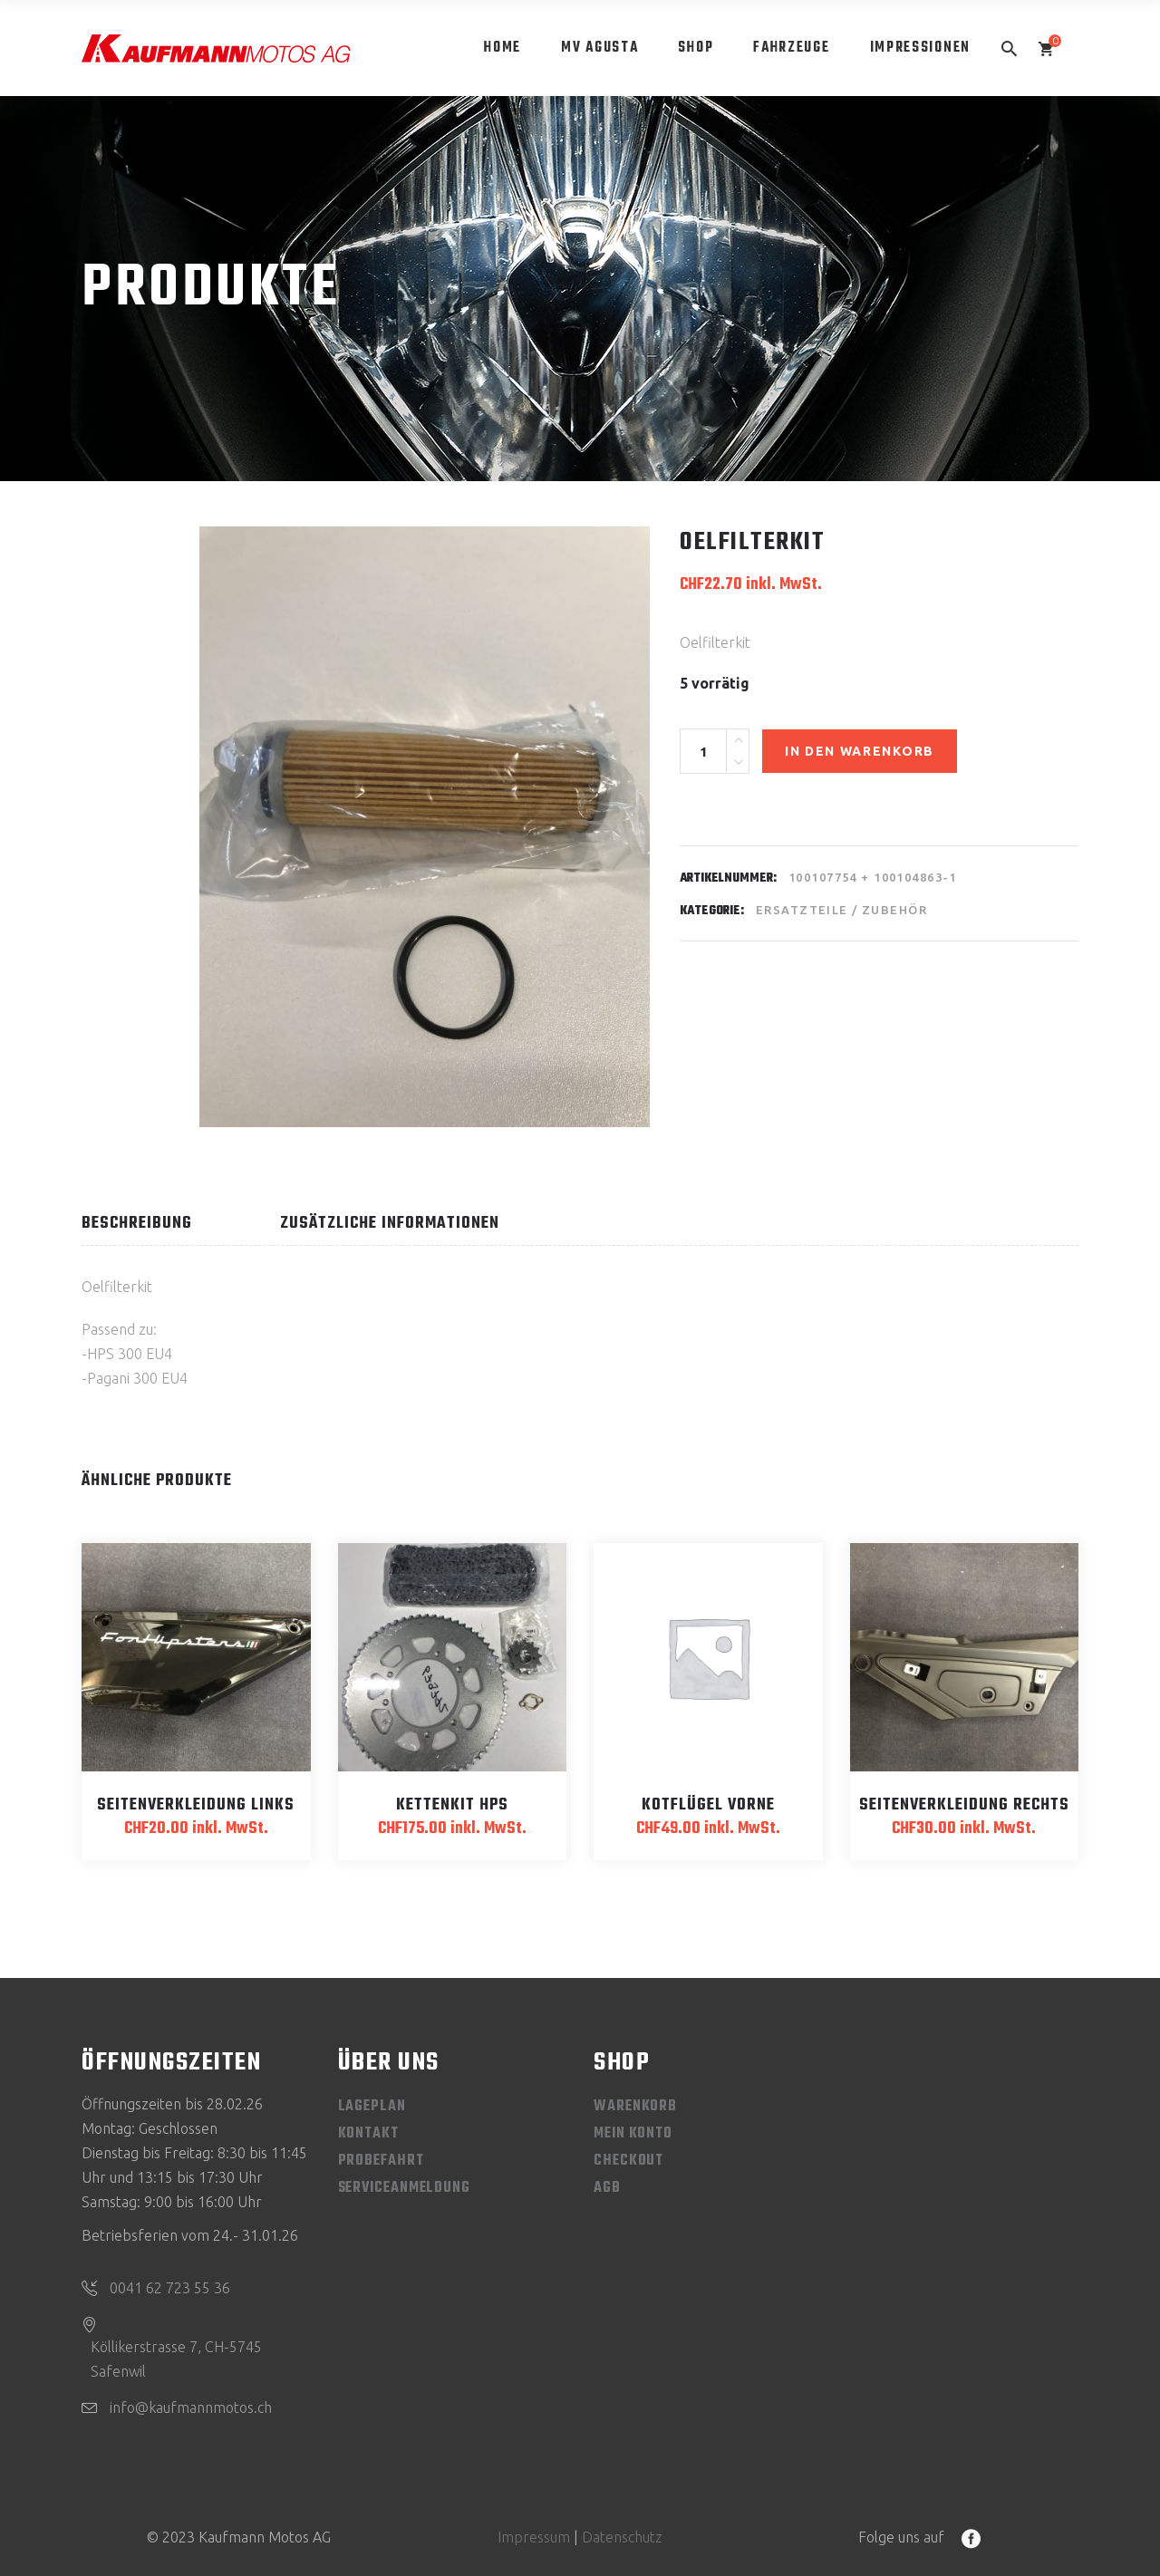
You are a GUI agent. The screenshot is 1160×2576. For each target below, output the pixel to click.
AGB (607, 2188)
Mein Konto (633, 2134)
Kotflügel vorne (708, 1805)
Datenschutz (622, 2537)
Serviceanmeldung (404, 2188)
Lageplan (372, 2106)
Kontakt (368, 2134)
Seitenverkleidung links (196, 1805)
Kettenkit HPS (452, 1805)
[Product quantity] (703, 751)
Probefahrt (381, 2161)
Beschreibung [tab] (137, 1224)
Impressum (534, 2537)
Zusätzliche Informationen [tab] (389, 1224)
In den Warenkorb (859, 751)
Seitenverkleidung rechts (964, 1805)
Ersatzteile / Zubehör (841, 909)
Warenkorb (635, 2106)
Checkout (628, 2161)
